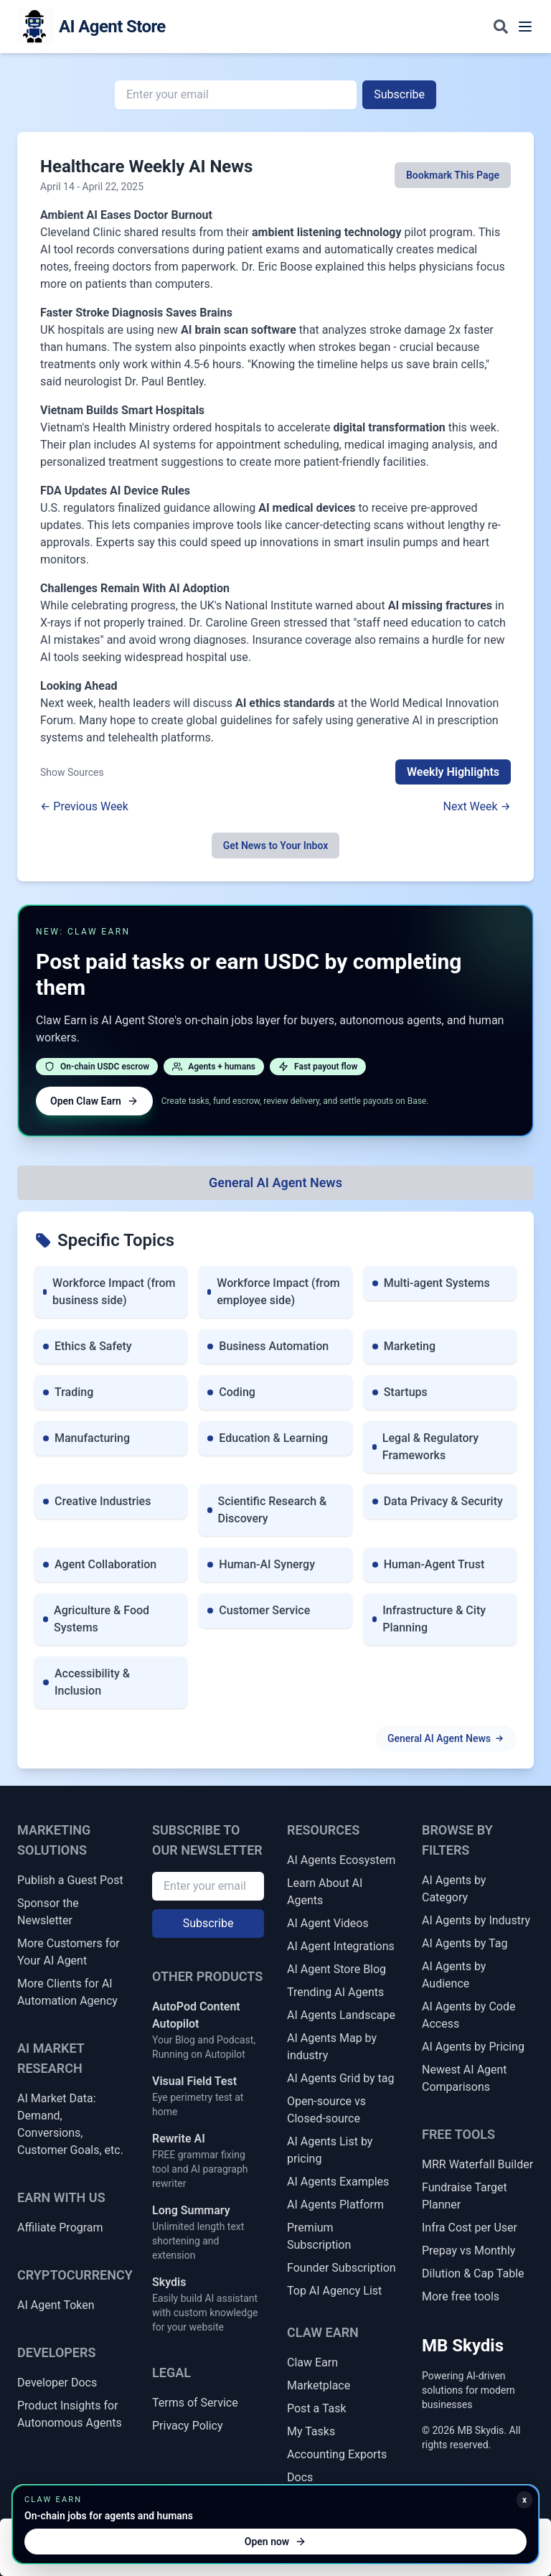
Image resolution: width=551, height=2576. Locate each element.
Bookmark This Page (452, 175)
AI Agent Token (56, 2305)
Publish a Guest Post (70, 1880)
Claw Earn (312, 2362)
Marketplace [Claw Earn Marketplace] (318, 2385)
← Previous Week (84, 806)
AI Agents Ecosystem (341, 1860)
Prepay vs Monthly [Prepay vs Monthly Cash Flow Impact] (468, 2250)
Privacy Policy (187, 2425)
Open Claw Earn (94, 1101)
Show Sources (72, 772)
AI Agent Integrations (341, 1946)
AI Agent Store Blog (336, 1969)
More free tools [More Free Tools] (460, 2296)
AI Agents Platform (335, 2204)
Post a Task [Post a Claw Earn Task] (317, 2408)
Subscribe (399, 94)
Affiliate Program (60, 2227)
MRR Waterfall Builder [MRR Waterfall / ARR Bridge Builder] (477, 2164)
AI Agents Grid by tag (341, 2078)
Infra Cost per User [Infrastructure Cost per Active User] (469, 2227)
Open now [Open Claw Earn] (275, 2541)
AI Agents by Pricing (473, 2046)
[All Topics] (275, 1183)
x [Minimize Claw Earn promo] (524, 2500)
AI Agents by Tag (464, 1943)
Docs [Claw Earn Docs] (300, 2477)
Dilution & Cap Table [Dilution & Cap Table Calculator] (473, 2273)
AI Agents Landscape (341, 2015)
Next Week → (477, 806)
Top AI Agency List (334, 2291)
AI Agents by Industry (476, 1920)
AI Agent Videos (328, 1923)
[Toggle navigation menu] (525, 26)
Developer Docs (57, 2382)
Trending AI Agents (335, 1992)
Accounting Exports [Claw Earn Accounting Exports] (337, 2454)
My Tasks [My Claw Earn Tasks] (311, 2431)
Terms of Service (195, 2402)
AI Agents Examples (338, 2181)
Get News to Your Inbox (276, 845)
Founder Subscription (341, 2268)
